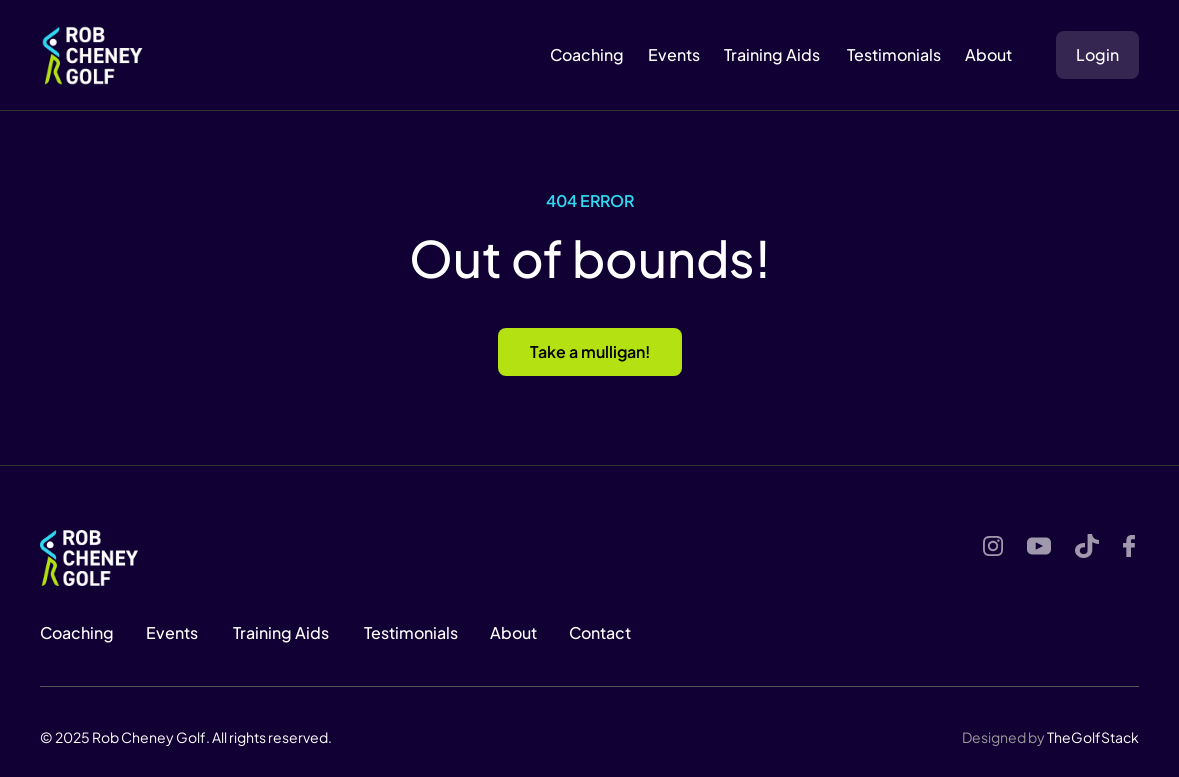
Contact (600, 632)
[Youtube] (1039, 546)
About (513, 632)
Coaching (587, 54)
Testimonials (892, 54)
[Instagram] (993, 546)
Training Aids (772, 54)
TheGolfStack (1093, 737)
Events (674, 54)
